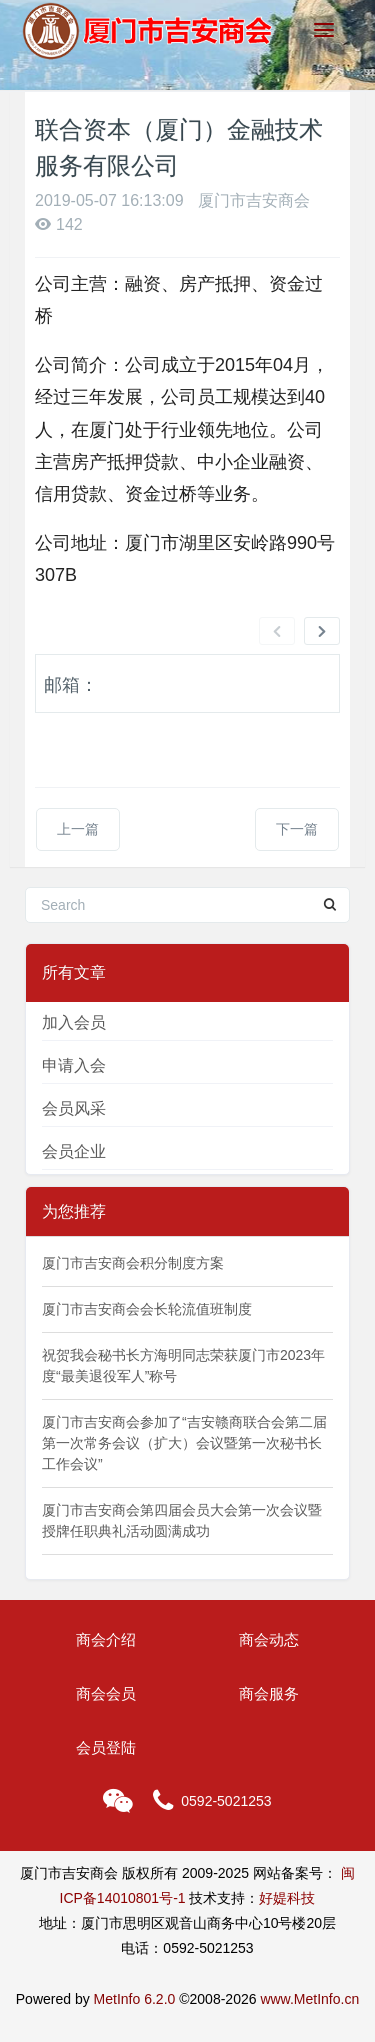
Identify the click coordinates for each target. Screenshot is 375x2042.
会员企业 (74, 1151)
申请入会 (74, 1065)
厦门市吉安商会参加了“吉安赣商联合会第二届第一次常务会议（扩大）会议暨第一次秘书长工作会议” (184, 1443)
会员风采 (74, 1108)
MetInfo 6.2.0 (135, 1999)
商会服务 (269, 1693)
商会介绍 (106, 1639)
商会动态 (269, 1639)
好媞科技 (287, 1898)
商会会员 (106, 1693)
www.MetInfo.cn (309, 1999)
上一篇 (78, 829)
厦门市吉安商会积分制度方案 (133, 1263)
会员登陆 (106, 1747)
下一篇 (297, 829)
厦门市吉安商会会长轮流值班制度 (147, 1309)
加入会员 (74, 1022)
